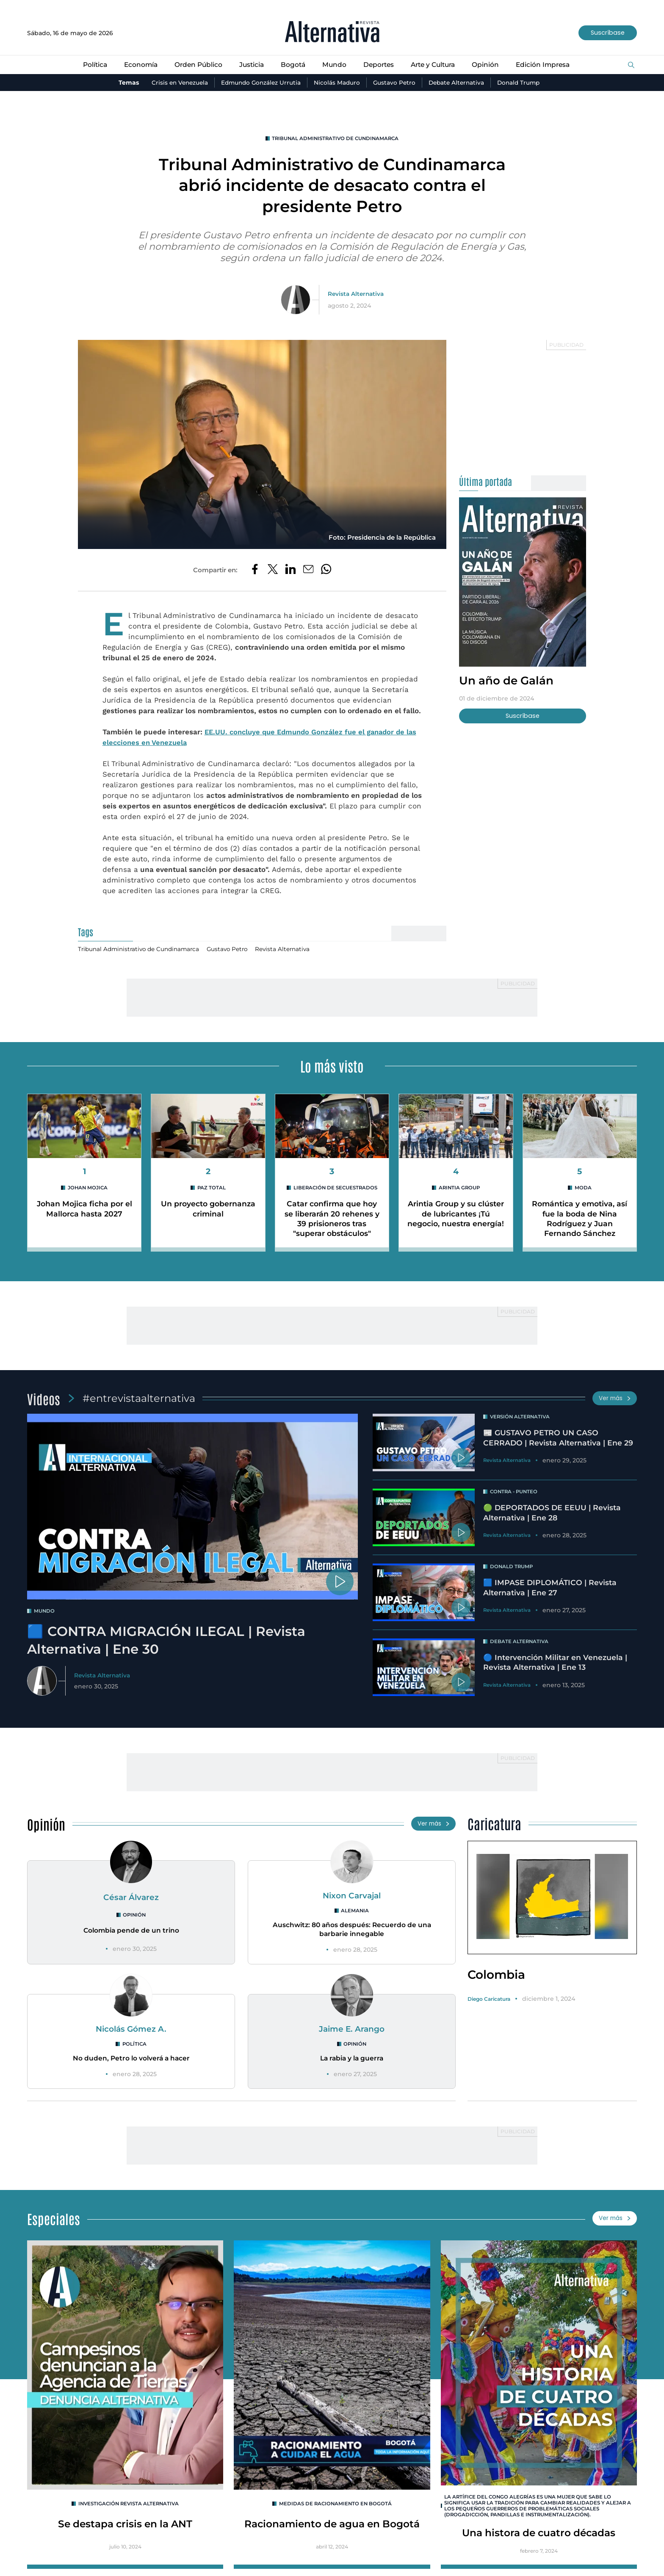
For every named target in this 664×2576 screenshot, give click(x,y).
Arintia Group (459, 1189)
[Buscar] (631, 65)
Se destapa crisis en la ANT (125, 2527)
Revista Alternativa (355, 294)
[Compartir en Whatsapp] (326, 570)
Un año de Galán (507, 681)
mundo (44, 1613)
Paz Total (211, 1189)
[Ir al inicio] (332, 32)
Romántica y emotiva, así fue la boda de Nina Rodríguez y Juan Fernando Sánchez (579, 1220)
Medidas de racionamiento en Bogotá (335, 2507)
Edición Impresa (549, 65)
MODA (583, 1189)
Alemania (355, 1912)
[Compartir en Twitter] (272, 570)
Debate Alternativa (458, 82)
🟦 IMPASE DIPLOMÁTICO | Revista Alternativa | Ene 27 (550, 1589)
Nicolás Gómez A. (131, 2031)
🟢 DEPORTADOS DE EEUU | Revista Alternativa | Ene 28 (553, 1514)
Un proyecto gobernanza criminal (208, 1210)
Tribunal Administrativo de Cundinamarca (335, 138)
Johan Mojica (87, 1189)
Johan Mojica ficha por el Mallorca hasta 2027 (84, 1210)
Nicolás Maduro (336, 82)
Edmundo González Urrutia (259, 82)
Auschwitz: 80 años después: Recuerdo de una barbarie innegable (351, 1931)
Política (88, 65)
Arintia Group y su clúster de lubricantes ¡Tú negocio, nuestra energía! (456, 1220)
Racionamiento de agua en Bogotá (332, 2527)
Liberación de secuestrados (335, 1189)
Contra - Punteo (515, 1493)
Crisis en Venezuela (175, 82)
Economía (135, 65)
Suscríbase (606, 32)
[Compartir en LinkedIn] (290, 570)
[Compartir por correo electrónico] (308, 570)
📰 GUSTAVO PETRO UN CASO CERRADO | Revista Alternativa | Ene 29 (559, 1439)
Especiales (53, 2220)
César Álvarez (131, 1899)
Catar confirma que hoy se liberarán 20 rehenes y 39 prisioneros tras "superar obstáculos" (332, 1220)
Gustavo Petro (394, 82)
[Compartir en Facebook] (254, 570)
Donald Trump (523, 82)
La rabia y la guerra (351, 2061)
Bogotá (291, 65)
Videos (44, 1399)
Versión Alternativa (521, 1418)
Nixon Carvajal (351, 1897)
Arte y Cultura (436, 65)
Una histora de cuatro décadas (538, 2537)
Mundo (333, 65)
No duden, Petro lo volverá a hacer (131, 2061)
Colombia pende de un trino (131, 1932)
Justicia (249, 65)
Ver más (614, 1400)
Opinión (490, 65)
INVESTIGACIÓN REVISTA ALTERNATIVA (128, 2507)
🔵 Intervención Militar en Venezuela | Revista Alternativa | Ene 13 (556, 1664)
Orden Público (194, 65)
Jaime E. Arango (351, 2031)
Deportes (378, 65)
